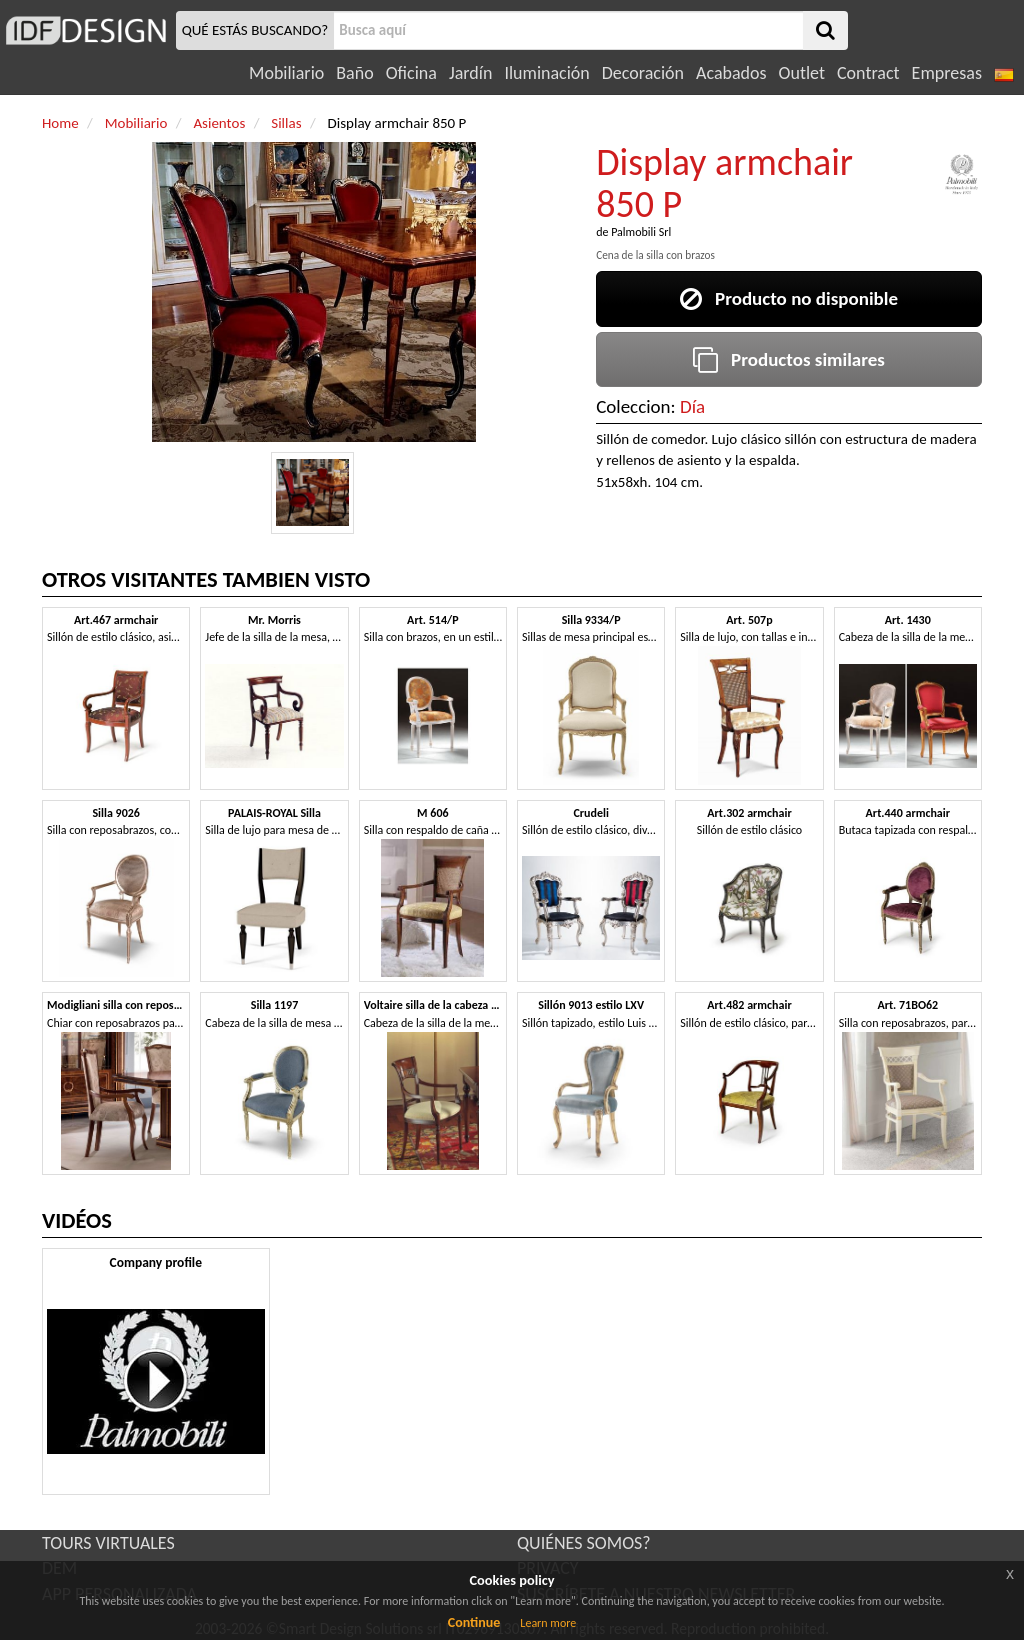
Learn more (548, 1623)
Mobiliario (286, 73)
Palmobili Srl (641, 232)
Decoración (643, 73)
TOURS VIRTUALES (108, 1543)
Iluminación (546, 73)
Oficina (411, 73)
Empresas (947, 73)
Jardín (470, 73)
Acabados (731, 73)
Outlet (802, 73)
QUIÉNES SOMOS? (584, 1543)
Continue (474, 1622)
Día (692, 406)
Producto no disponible (789, 298)
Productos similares (789, 359)
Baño (354, 73)
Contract (868, 73)
